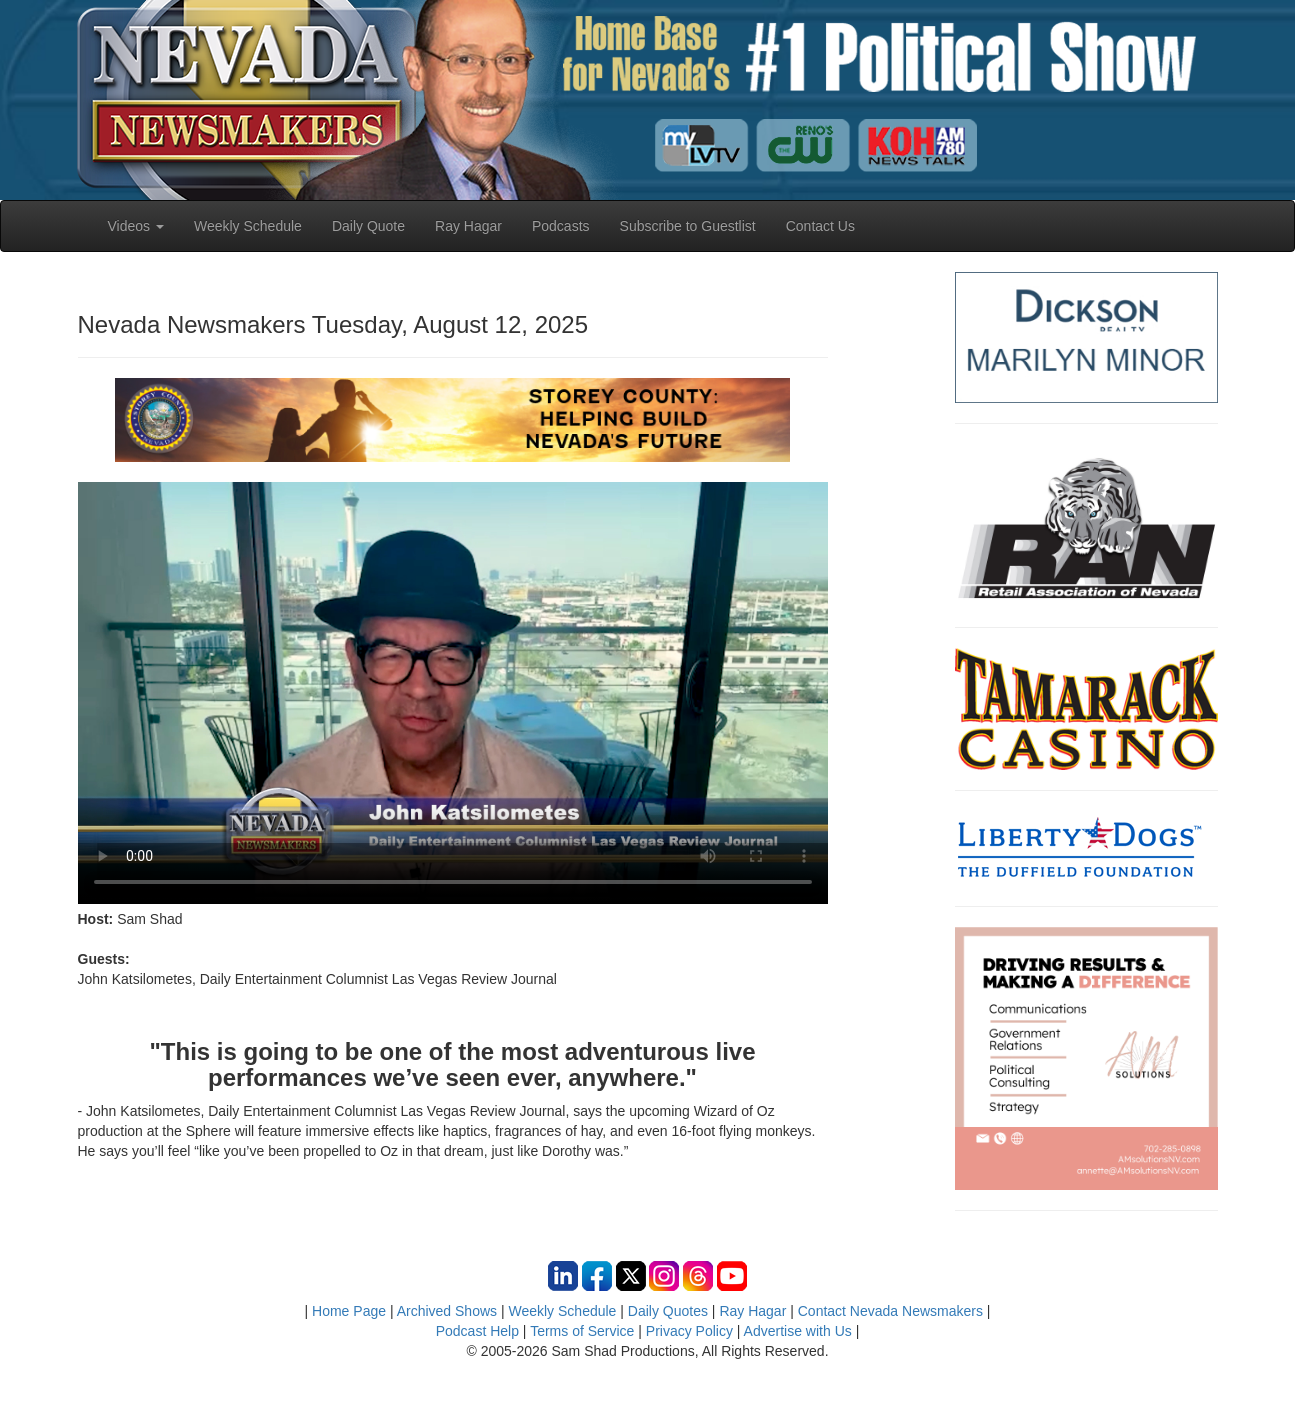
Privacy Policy (689, 1331)
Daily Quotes (668, 1311)
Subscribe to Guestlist (688, 226)
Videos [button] (136, 226)
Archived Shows (447, 1311)
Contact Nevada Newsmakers (890, 1311)
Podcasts (561, 226)
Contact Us (820, 226)
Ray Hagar (468, 226)
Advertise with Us (798, 1331)
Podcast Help (477, 1331)
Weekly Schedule (248, 226)
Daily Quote (368, 226)
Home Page (349, 1311)
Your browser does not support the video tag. (453, 693)
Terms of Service (582, 1331)
